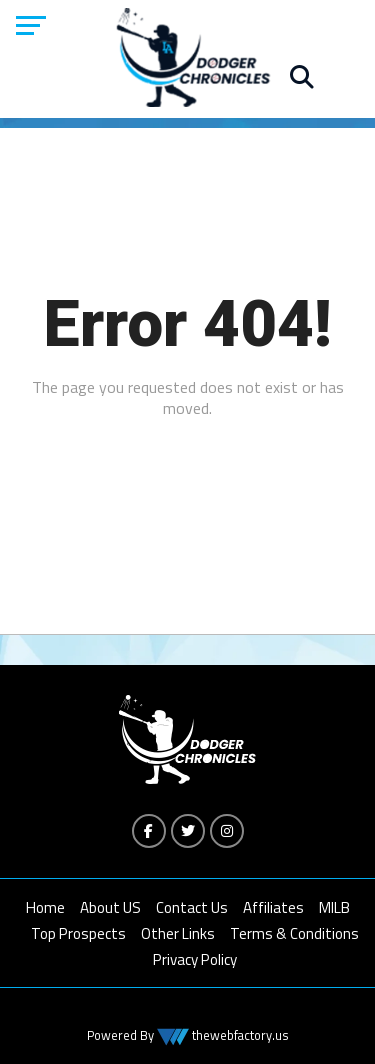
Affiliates (273, 907)
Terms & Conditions (294, 933)
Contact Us (192, 907)
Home (45, 907)
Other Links (178, 933)
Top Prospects (78, 933)
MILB (334, 907)
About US (110, 907)
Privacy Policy (195, 959)
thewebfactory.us (239, 1035)
